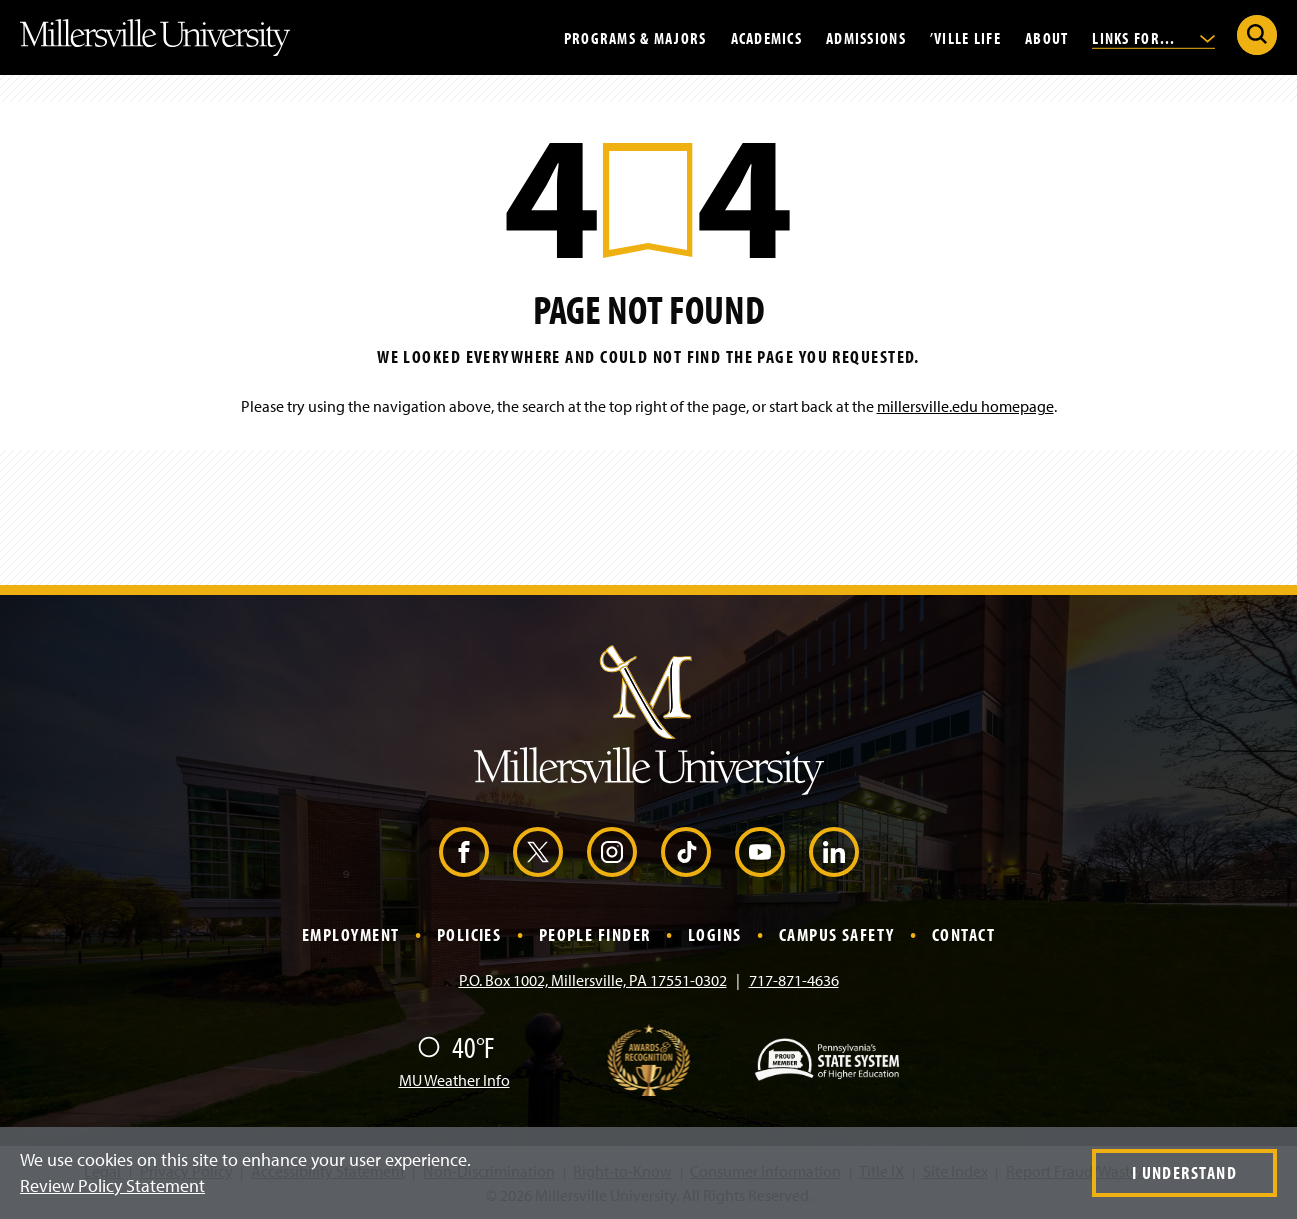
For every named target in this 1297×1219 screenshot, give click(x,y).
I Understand (1184, 1172)
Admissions (866, 37)
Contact (963, 934)
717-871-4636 (794, 980)
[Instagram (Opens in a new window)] (612, 852)
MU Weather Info (454, 1080)
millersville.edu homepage (965, 406)
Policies (469, 934)
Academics (767, 37)
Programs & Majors (635, 37)
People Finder (595, 934)
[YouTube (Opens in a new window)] (760, 852)
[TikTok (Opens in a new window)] (686, 852)
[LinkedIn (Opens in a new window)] (834, 852)
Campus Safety (837, 934)
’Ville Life (965, 37)
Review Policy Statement (112, 1185)
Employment (350, 934)
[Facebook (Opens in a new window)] (464, 852)
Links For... (1153, 37)
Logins (715, 934)
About (1046, 37)
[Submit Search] (1257, 35)
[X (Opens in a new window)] (538, 852)
